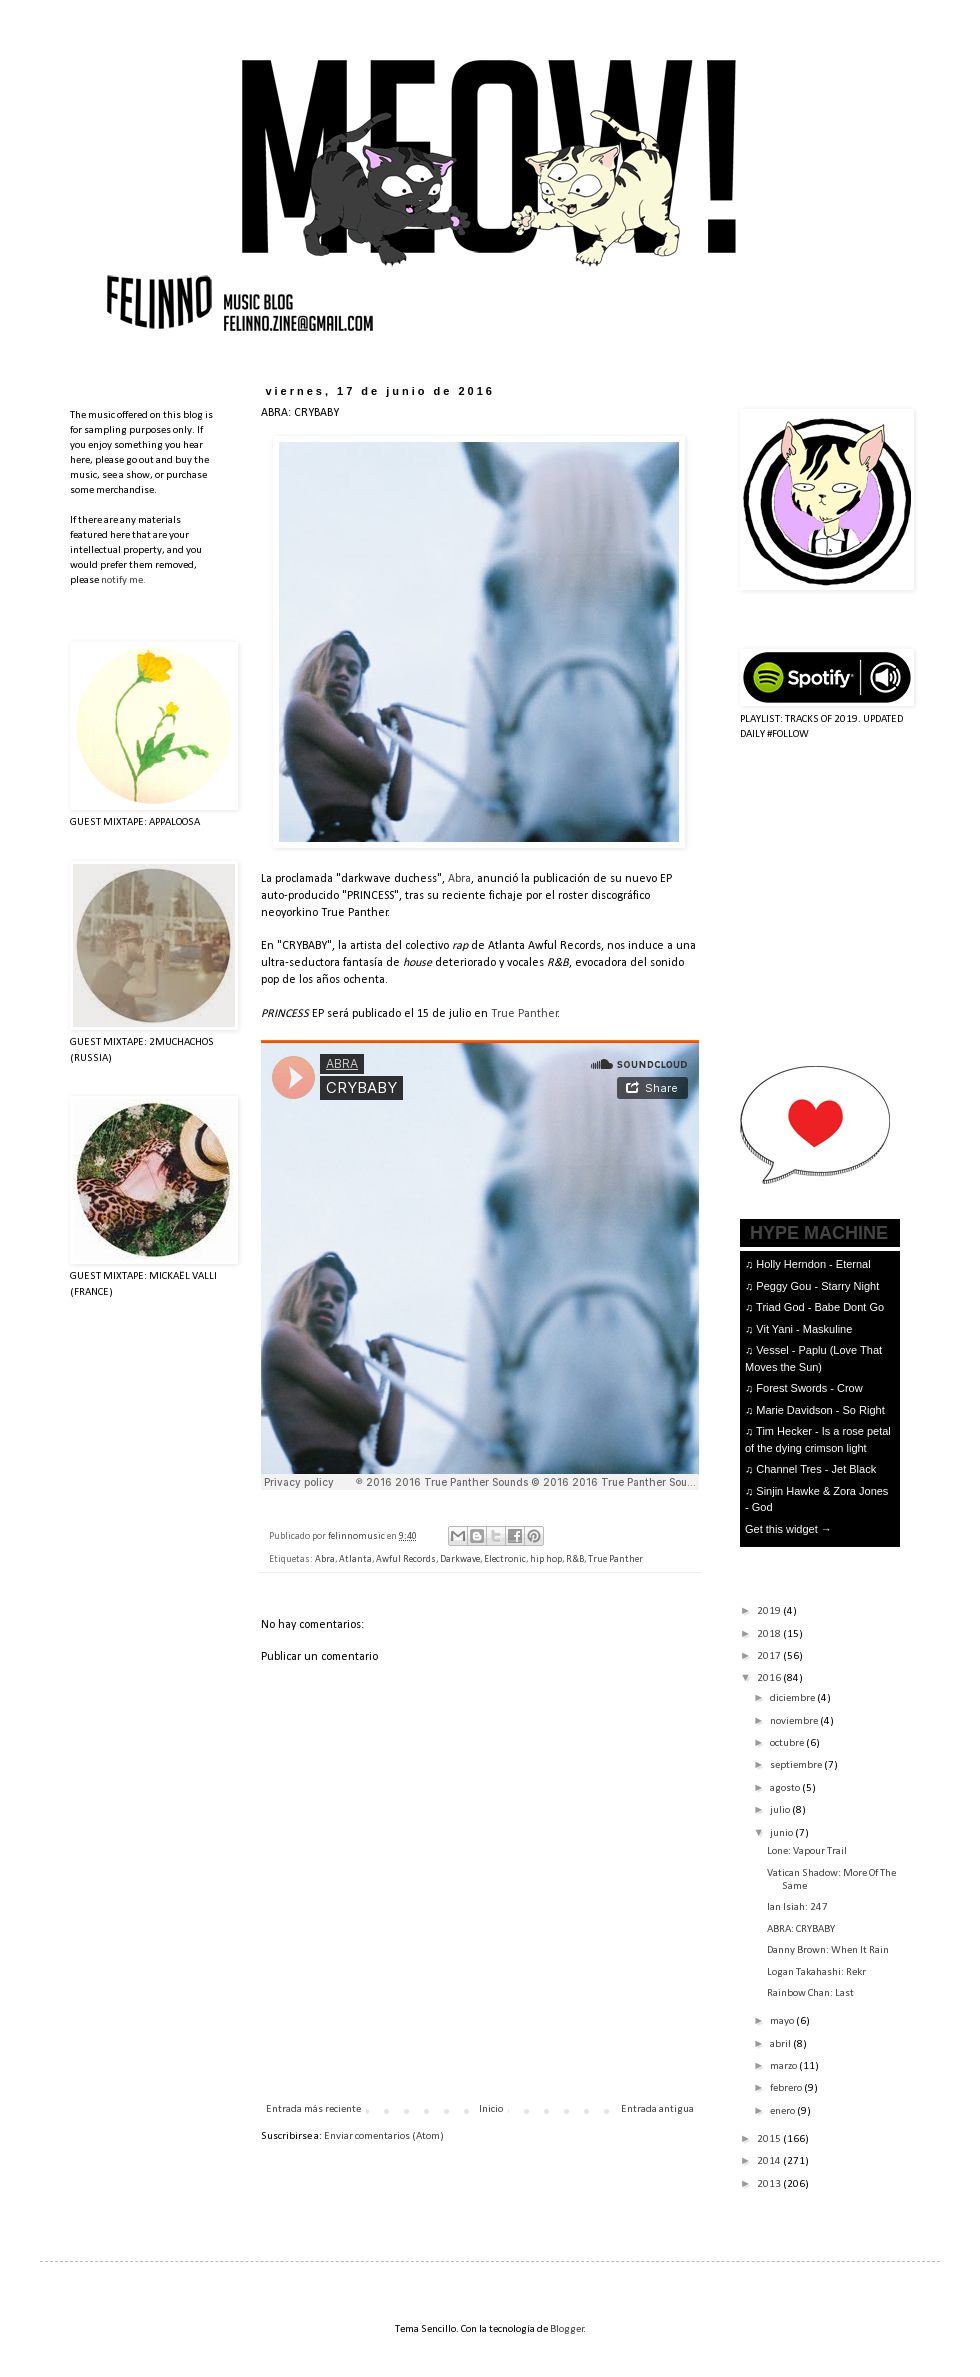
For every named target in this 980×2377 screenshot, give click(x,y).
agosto (786, 1788)
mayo (783, 2021)
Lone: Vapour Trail (807, 1851)
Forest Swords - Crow (809, 1388)
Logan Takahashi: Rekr (816, 1972)
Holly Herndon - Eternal (813, 1264)
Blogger (567, 2329)
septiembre (797, 1765)
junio (782, 1833)
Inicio (491, 2109)
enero (783, 2111)
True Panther (524, 1014)
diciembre (793, 1698)
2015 (770, 2139)
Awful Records (406, 1559)
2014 (770, 2161)
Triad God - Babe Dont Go (820, 1307)
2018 (770, 1634)
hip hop (546, 1559)
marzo (784, 2066)
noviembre (795, 1721)
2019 (770, 1611)
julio (781, 1810)
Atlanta (355, 1559)
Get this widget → (788, 1529)
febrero (787, 2088)
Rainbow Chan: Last (810, 1993)
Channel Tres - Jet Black (816, 1469)
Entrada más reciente (313, 2109)
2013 (770, 2184)
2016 (770, 1678)
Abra (459, 879)
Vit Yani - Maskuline (804, 1329)
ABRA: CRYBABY (801, 1929)
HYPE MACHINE (819, 1232)
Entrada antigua (657, 2109)
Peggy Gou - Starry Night (817, 1286)
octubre (788, 1743)
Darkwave (460, 1559)
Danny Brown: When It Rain (828, 1950)
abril (781, 2044)
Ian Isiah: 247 (797, 1907)
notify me (122, 580)
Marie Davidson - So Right (820, 1410)
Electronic (505, 1559)
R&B (575, 1559)
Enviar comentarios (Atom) (384, 2136)
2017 (770, 1656)
